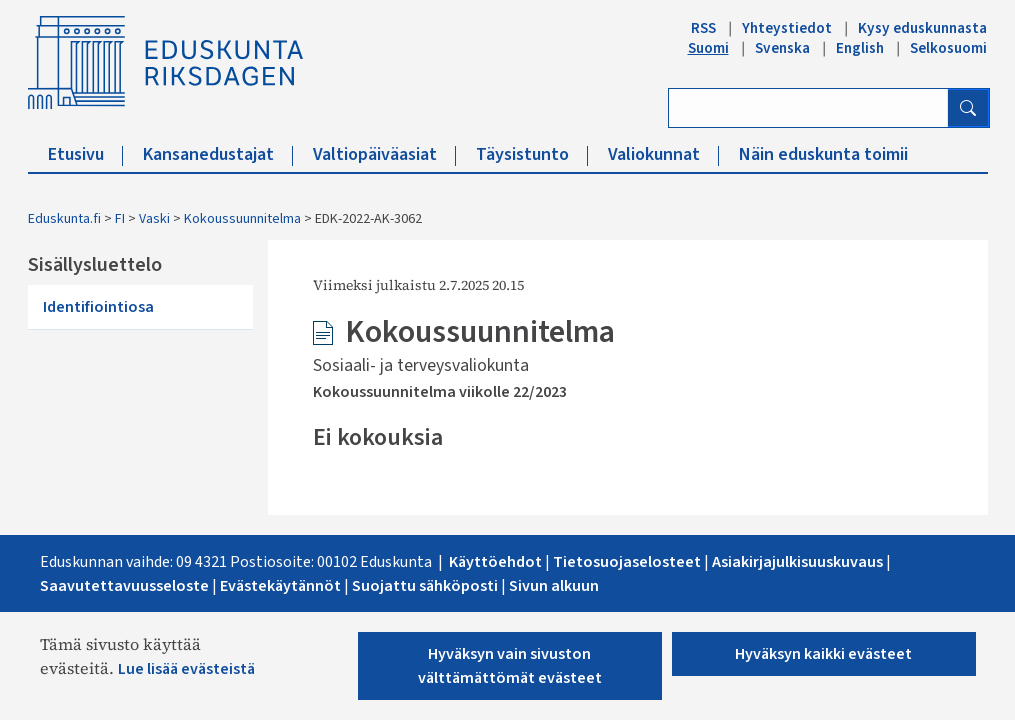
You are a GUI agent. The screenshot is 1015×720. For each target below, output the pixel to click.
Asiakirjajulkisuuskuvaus (797, 562)
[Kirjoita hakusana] (808, 108)
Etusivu (85, 154)
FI (120, 219)
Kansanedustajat (218, 154)
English (860, 48)
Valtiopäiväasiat (384, 154)
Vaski (154, 219)
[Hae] (968, 108)
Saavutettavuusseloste (124, 586)
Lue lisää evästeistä (186, 669)
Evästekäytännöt (280, 586)
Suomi (708, 48)
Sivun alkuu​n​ (554, 586)
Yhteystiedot (787, 28)
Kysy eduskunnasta (922, 28)
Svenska (782, 48)
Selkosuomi (948, 48)
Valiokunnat (663, 154)
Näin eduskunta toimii (823, 154)
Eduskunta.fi (64, 219)
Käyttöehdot (497, 562)
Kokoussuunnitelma (242, 219)
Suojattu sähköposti (426, 586)
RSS (703, 28)
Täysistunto (532, 154)
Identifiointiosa (98, 307)
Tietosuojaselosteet (628, 562)
